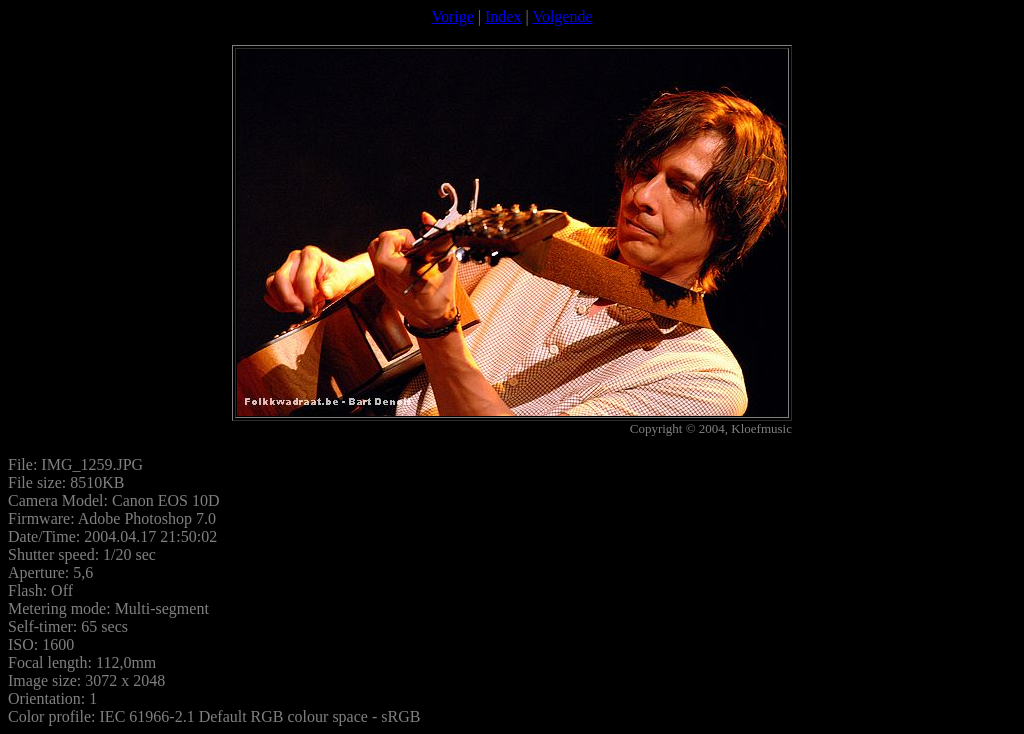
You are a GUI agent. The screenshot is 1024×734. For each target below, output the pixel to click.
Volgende (562, 16)
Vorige (452, 16)
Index (503, 16)
